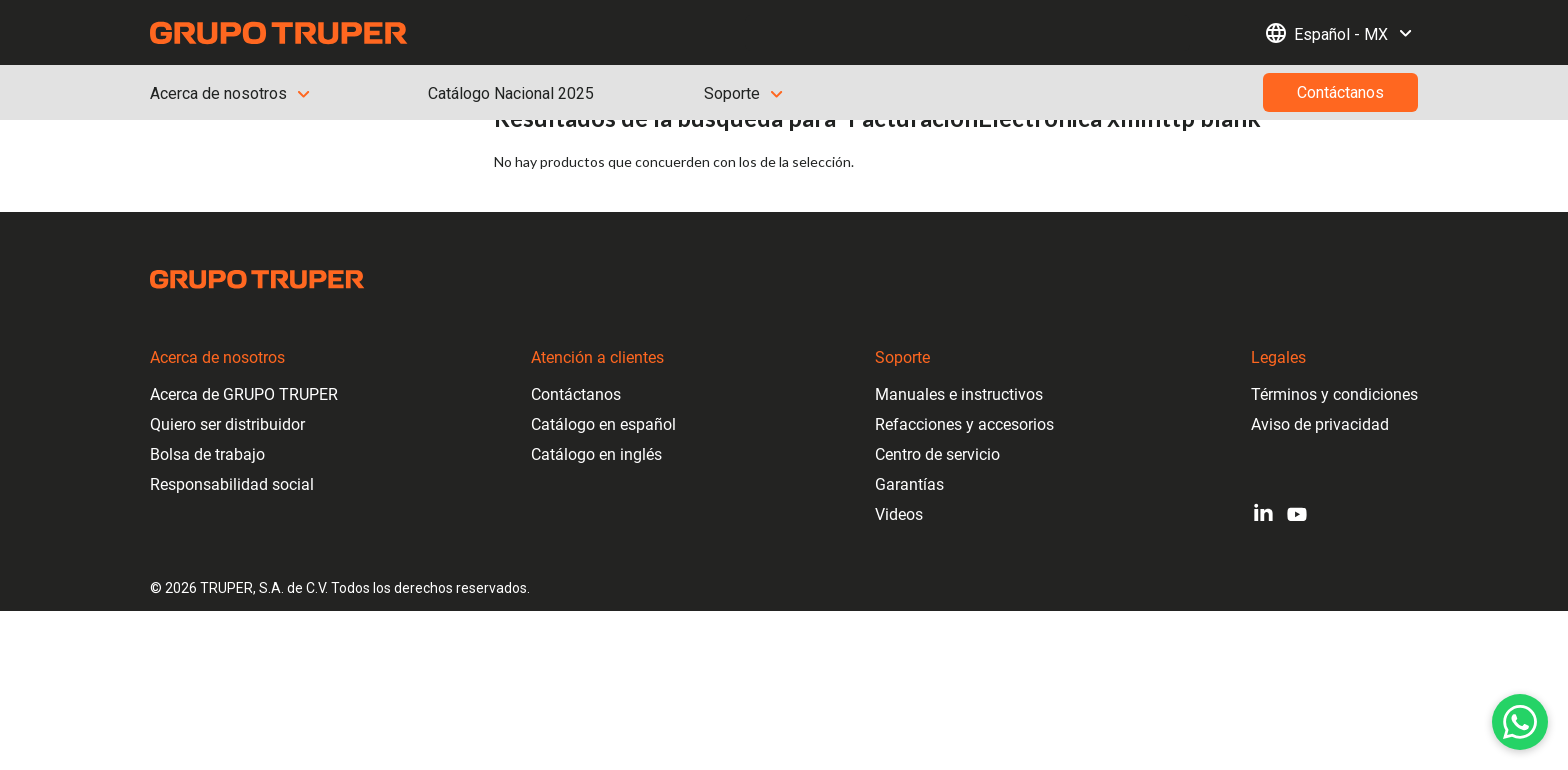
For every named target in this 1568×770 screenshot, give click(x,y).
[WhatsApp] (1520, 722)
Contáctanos (576, 394)
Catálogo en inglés (596, 454)
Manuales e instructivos (959, 394)
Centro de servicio (937, 454)
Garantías (909, 484)
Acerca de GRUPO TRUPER (244, 394)
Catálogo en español (603, 424)
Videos (899, 514)
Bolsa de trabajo (207, 454)
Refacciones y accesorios (964, 424)
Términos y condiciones (1334, 394)
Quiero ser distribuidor (227, 424)
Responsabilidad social (232, 484)
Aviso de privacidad (1320, 424)
